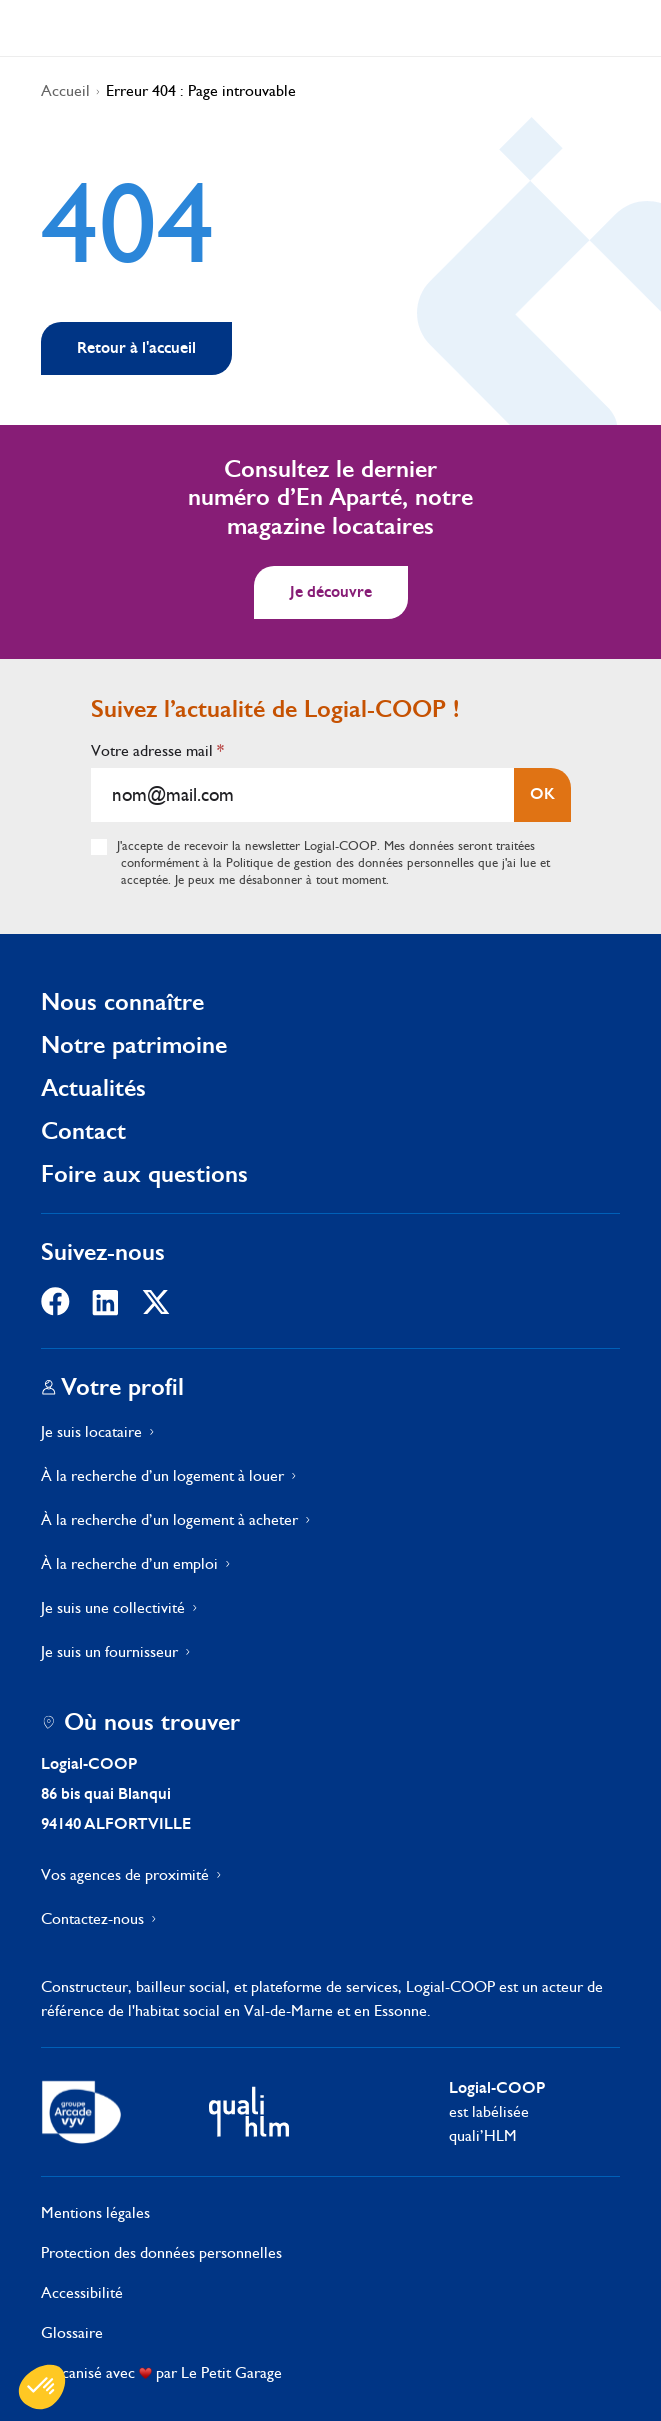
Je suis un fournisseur (109, 1651)
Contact (83, 1130)
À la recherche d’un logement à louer (162, 1475)
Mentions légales (95, 2212)
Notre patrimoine (134, 1044)
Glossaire (72, 2332)
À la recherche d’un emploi (129, 1563)
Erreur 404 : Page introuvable (201, 90)
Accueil (65, 90)
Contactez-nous (92, 1918)
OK (542, 793)
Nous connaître (122, 1001)
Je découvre (331, 591)
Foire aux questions (144, 1173)
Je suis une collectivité (113, 1607)
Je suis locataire (91, 1431)
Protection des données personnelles (161, 2252)
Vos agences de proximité (125, 1874)
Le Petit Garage (231, 2372)
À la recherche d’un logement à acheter (169, 1519)
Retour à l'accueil (136, 347)
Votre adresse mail (157, 750)
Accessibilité (82, 2292)
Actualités (93, 1087)
